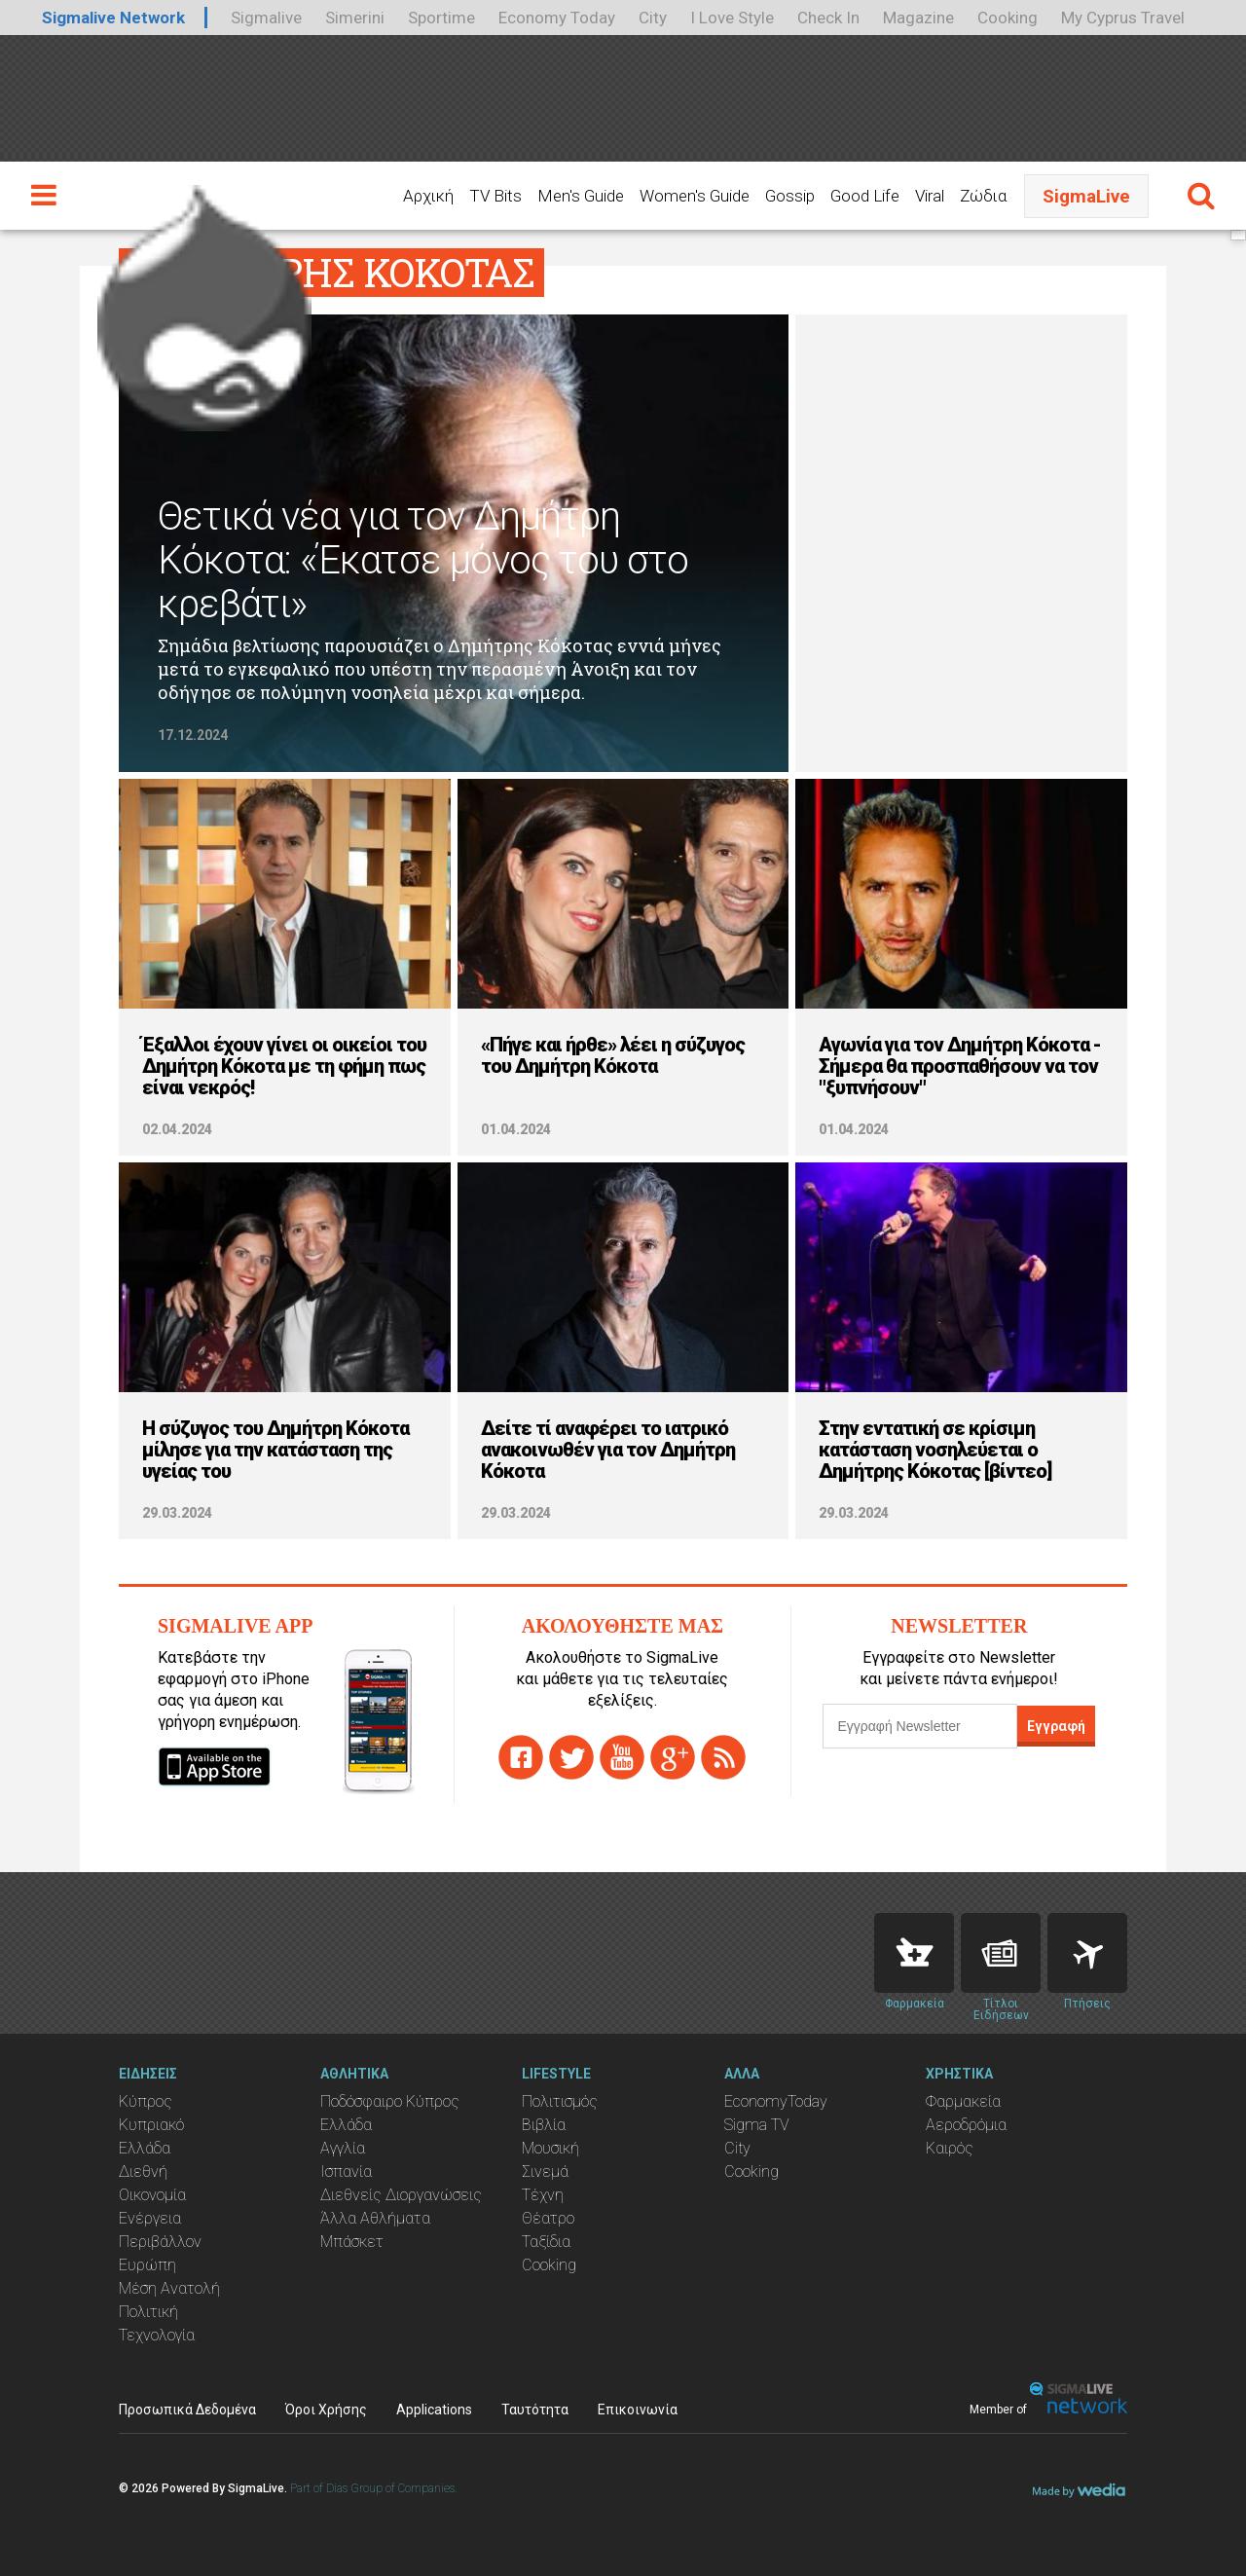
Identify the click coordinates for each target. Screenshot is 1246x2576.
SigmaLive (1086, 196)
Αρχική (428, 195)
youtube (622, 1757)
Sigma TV (756, 2125)
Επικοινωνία (638, 2409)
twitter (571, 1757)
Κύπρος (145, 2101)
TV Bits (495, 195)
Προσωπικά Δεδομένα (187, 2409)
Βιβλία (544, 2125)
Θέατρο (548, 2218)
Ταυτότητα (534, 2409)
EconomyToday (775, 2101)
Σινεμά (545, 2171)
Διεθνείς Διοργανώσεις (401, 2195)
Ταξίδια (546, 2241)
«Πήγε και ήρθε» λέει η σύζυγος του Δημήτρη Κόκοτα (613, 1055)
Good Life (864, 195)
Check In (828, 17)
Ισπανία (346, 2171)
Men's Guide (580, 195)
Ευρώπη (147, 2265)
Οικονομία (152, 2195)
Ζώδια (983, 195)
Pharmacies (914, 1953)
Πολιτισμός (560, 2101)
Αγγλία (342, 2148)
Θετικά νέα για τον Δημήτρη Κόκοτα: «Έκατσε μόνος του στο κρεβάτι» (423, 560)
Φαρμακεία (963, 2101)
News (1001, 1953)
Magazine (918, 17)
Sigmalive (266, 17)
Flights (1087, 1953)
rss (723, 1757)
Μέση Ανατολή (169, 2288)
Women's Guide (695, 195)
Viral (929, 195)
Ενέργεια (150, 2218)
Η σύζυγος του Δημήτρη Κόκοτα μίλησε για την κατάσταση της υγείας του (275, 1450)
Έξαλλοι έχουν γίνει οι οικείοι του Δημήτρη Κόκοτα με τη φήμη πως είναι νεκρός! (284, 1066)
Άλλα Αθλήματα (375, 2218)
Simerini (355, 17)
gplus (672, 1757)
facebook (520, 1757)
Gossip (790, 195)
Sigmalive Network (113, 17)
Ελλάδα (144, 2148)
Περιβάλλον (160, 2241)
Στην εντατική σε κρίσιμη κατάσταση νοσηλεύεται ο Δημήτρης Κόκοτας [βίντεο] (935, 1450)
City (653, 17)
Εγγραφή (1056, 1726)
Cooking (1007, 17)
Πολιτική (148, 2311)
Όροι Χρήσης (326, 2409)
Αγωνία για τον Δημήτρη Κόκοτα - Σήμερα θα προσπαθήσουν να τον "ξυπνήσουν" (960, 1066)
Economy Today (556, 17)
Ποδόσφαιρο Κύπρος (389, 2101)
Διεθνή (143, 2171)
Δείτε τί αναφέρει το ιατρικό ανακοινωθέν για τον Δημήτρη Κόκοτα (608, 1450)
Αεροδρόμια (966, 2125)
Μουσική (550, 2148)
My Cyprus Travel (1123, 17)
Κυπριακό (151, 2125)
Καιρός (949, 2148)
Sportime (441, 17)
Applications (434, 2409)
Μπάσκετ (352, 2241)
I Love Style (732, 17)
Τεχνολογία (157, 2335)
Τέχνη (543, 2195)
